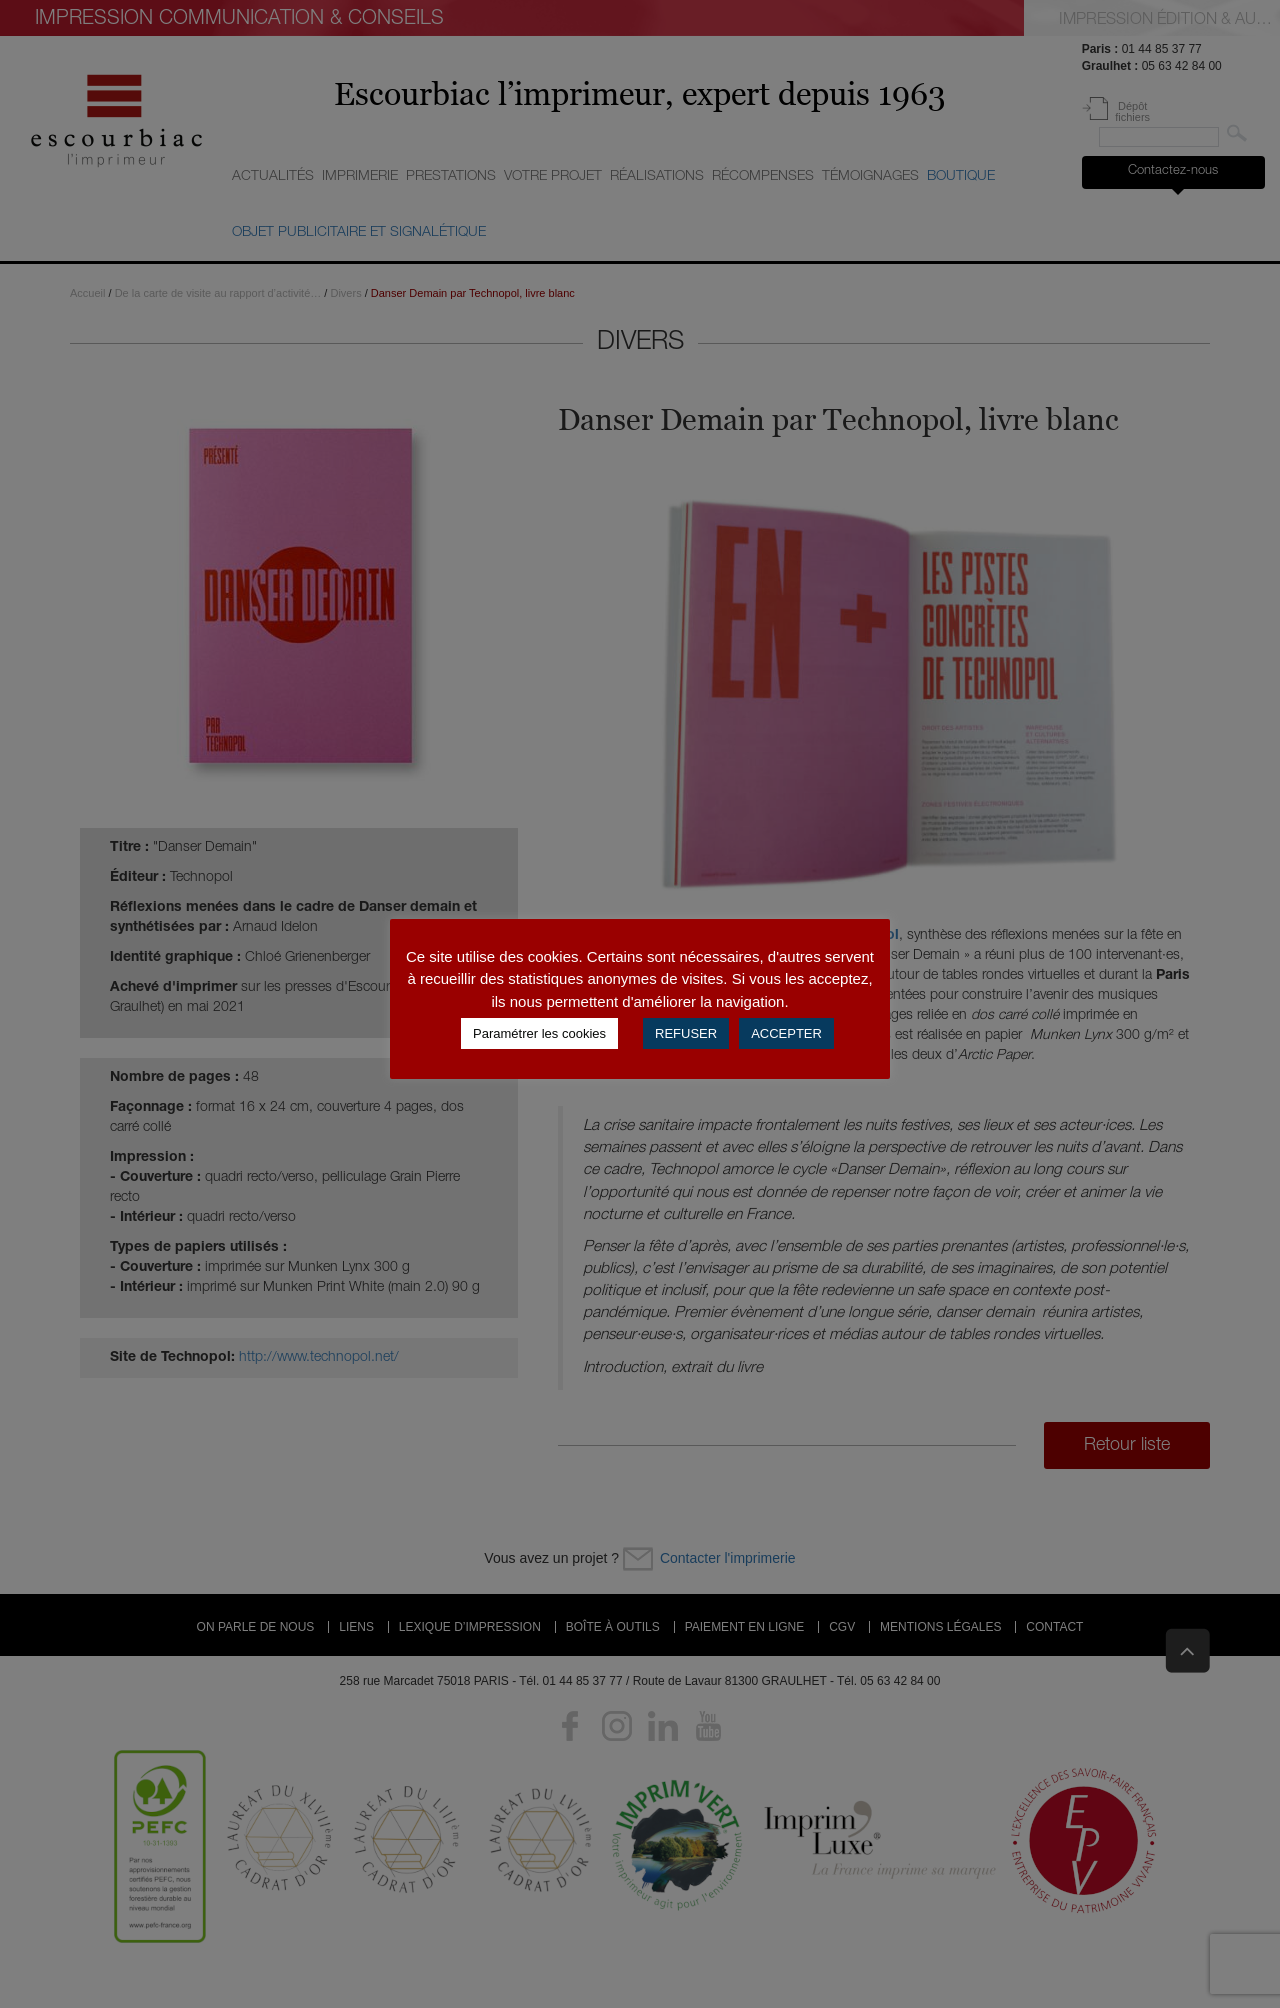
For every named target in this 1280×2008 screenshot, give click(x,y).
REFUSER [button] (686, 1033)
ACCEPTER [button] (786, 1033)
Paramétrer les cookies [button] (539, 1033)
